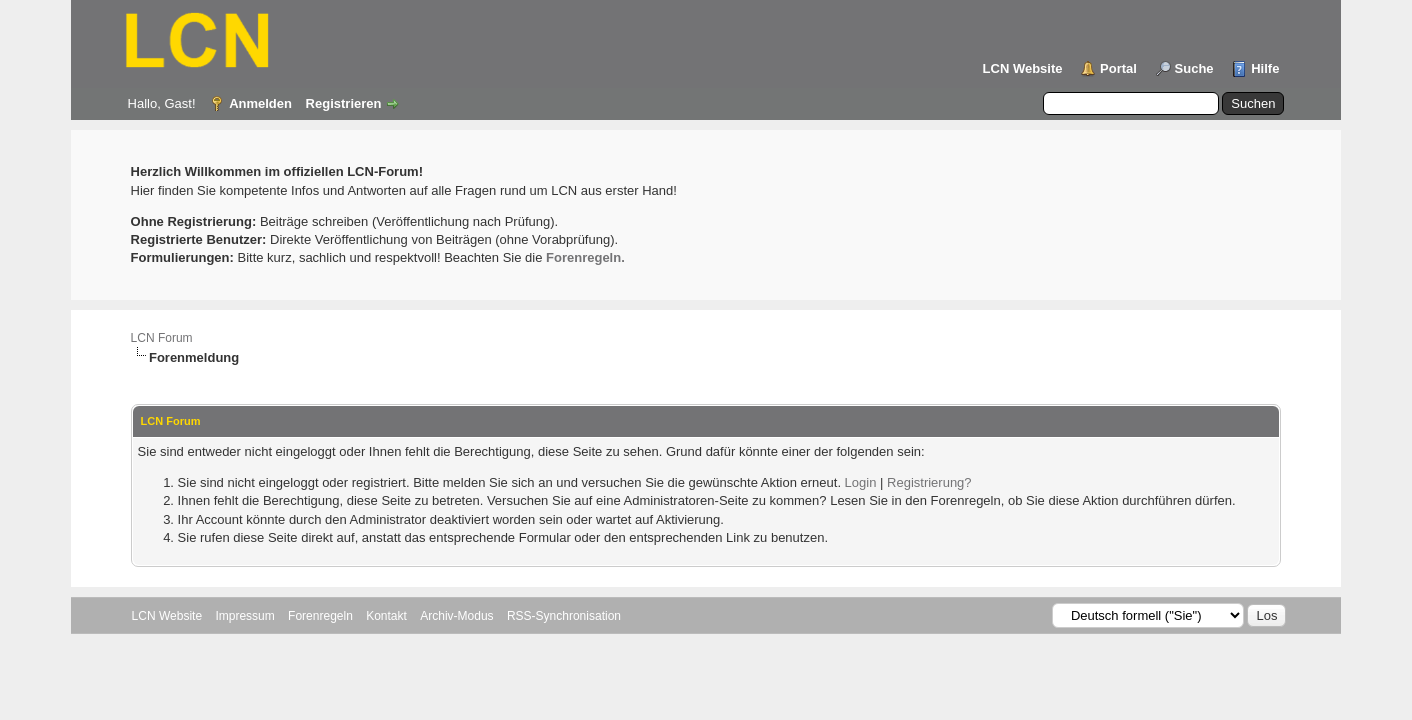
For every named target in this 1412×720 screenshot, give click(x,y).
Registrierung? (929, 482)
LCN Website (1023, 68)
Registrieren (344, 103)
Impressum (244, 616)
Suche (1194, 68)
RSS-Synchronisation (564, 616)
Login (861, 482)
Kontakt (386, 616)
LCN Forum (162, 338)
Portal (1118, 68)
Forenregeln (320, 616)
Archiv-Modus (456, 616)
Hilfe (1265, 68)
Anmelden (260, 103)
